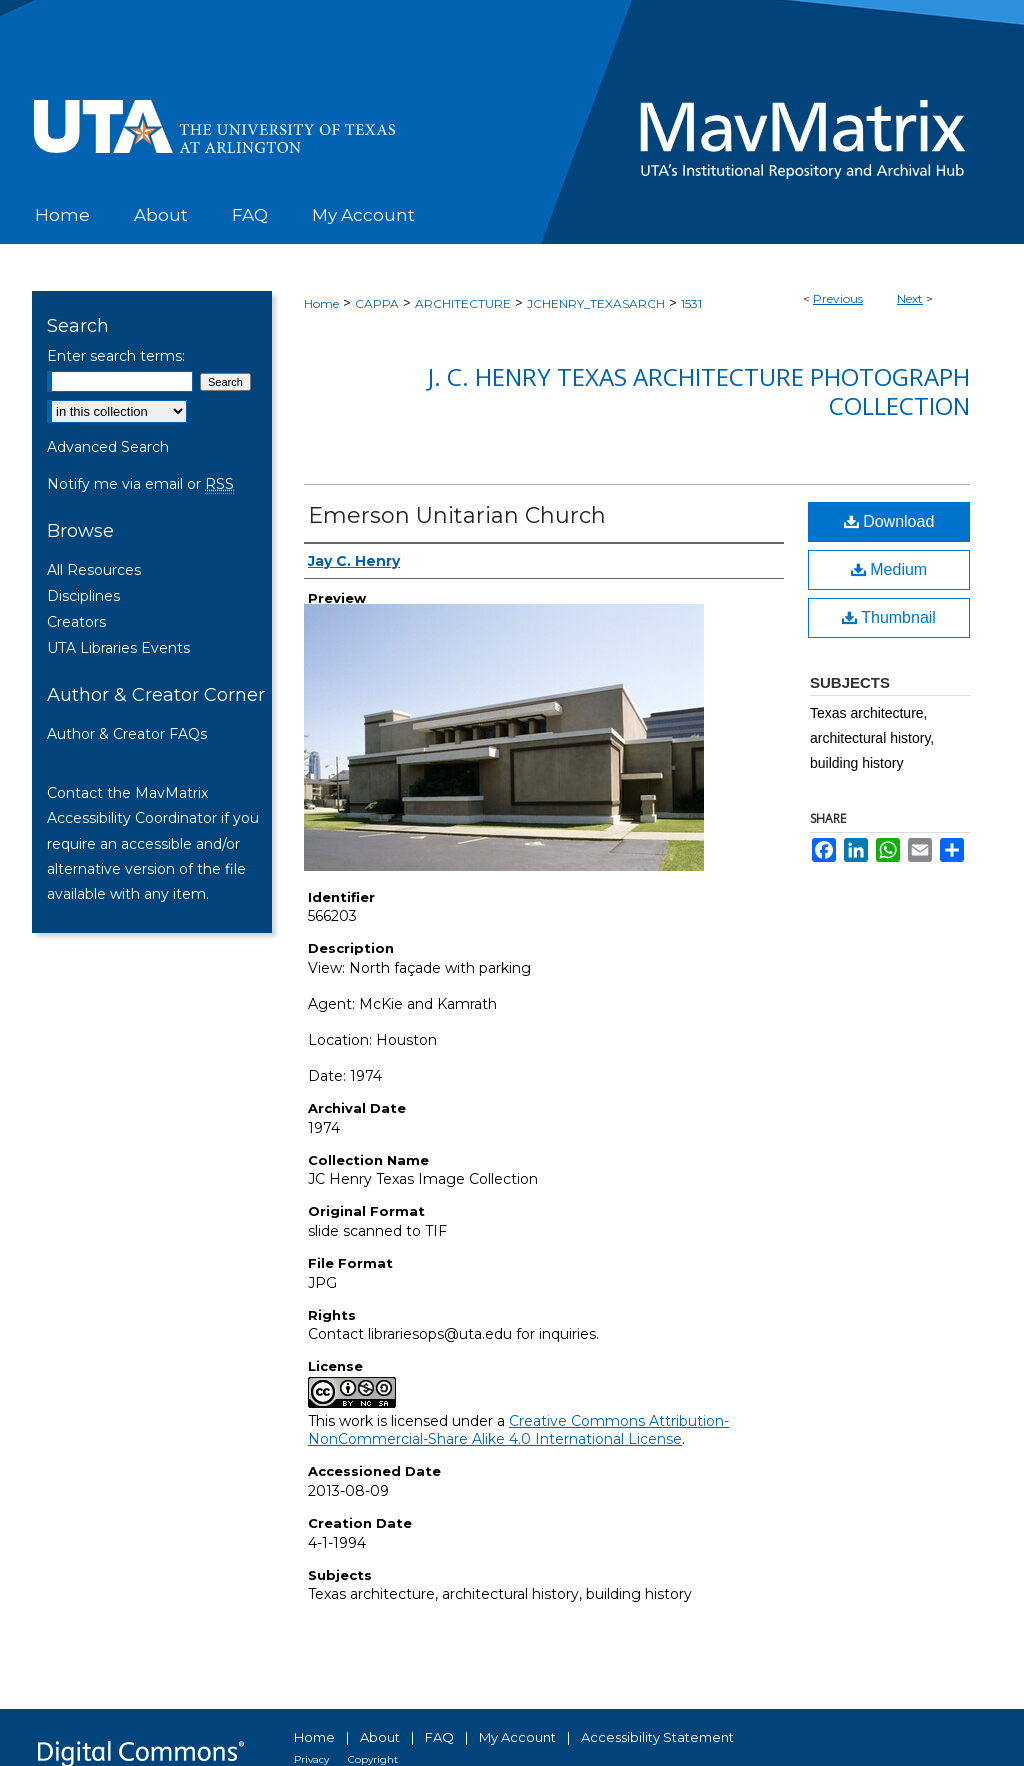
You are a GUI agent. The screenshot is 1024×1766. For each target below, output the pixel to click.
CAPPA (377, 303)
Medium (889, 569)
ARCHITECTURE (463, 303)
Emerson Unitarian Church (457, 515)
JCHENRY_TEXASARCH (596, 303)
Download (889, 521)
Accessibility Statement (657, 1737)
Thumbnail (889, 617)
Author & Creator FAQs (127, 734)
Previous (838, 298)
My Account (517, 1737)
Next (910, 298)
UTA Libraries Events (118, 648)
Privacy (311, 1759)
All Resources (94, 570)
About (380, 1737)
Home (321, 303)
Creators (76, 622)
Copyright (373, 1759)
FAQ (439, 1737)
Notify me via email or (140, 484)
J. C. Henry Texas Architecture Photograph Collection (699, 391)
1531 (691, 303)
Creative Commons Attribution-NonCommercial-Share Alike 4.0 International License (518, 1430)
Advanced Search (108, 447)
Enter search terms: (116, 356)
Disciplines (83, 596)
